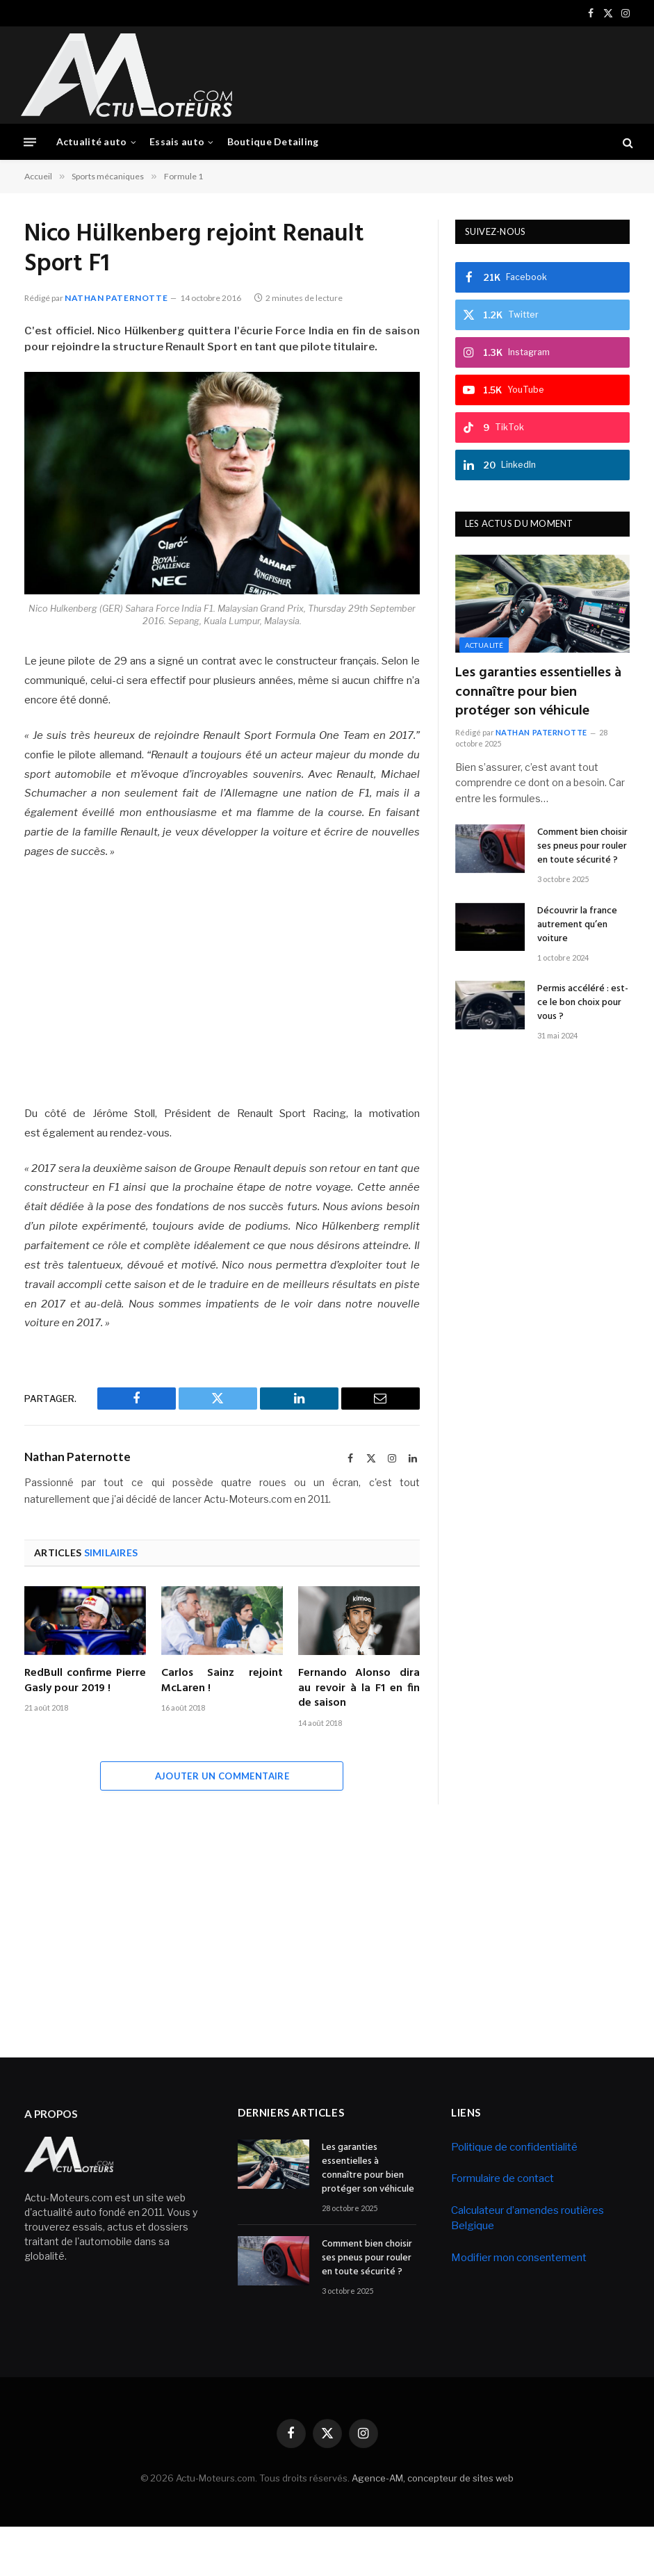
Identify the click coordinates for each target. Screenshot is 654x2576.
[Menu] (30, 142)
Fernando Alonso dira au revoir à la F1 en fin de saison (359, 1688)
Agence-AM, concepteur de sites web (433, 2478)
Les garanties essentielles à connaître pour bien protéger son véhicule (538, 692)
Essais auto (176, 141)
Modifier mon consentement (519, 2257)
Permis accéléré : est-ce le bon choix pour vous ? (582, 1003)
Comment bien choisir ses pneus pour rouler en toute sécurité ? (582, 846)
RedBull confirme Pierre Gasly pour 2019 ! (85, 1681)
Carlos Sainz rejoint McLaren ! (222, 1681)
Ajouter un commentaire (222, 1775)
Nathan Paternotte (116, 297)
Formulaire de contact (502, 2178)
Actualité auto (91, 141)
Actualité (484, 645)
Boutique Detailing (273, 141)
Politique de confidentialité (514, 2146)
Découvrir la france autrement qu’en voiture (577, 924)
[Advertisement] (380, 73)
